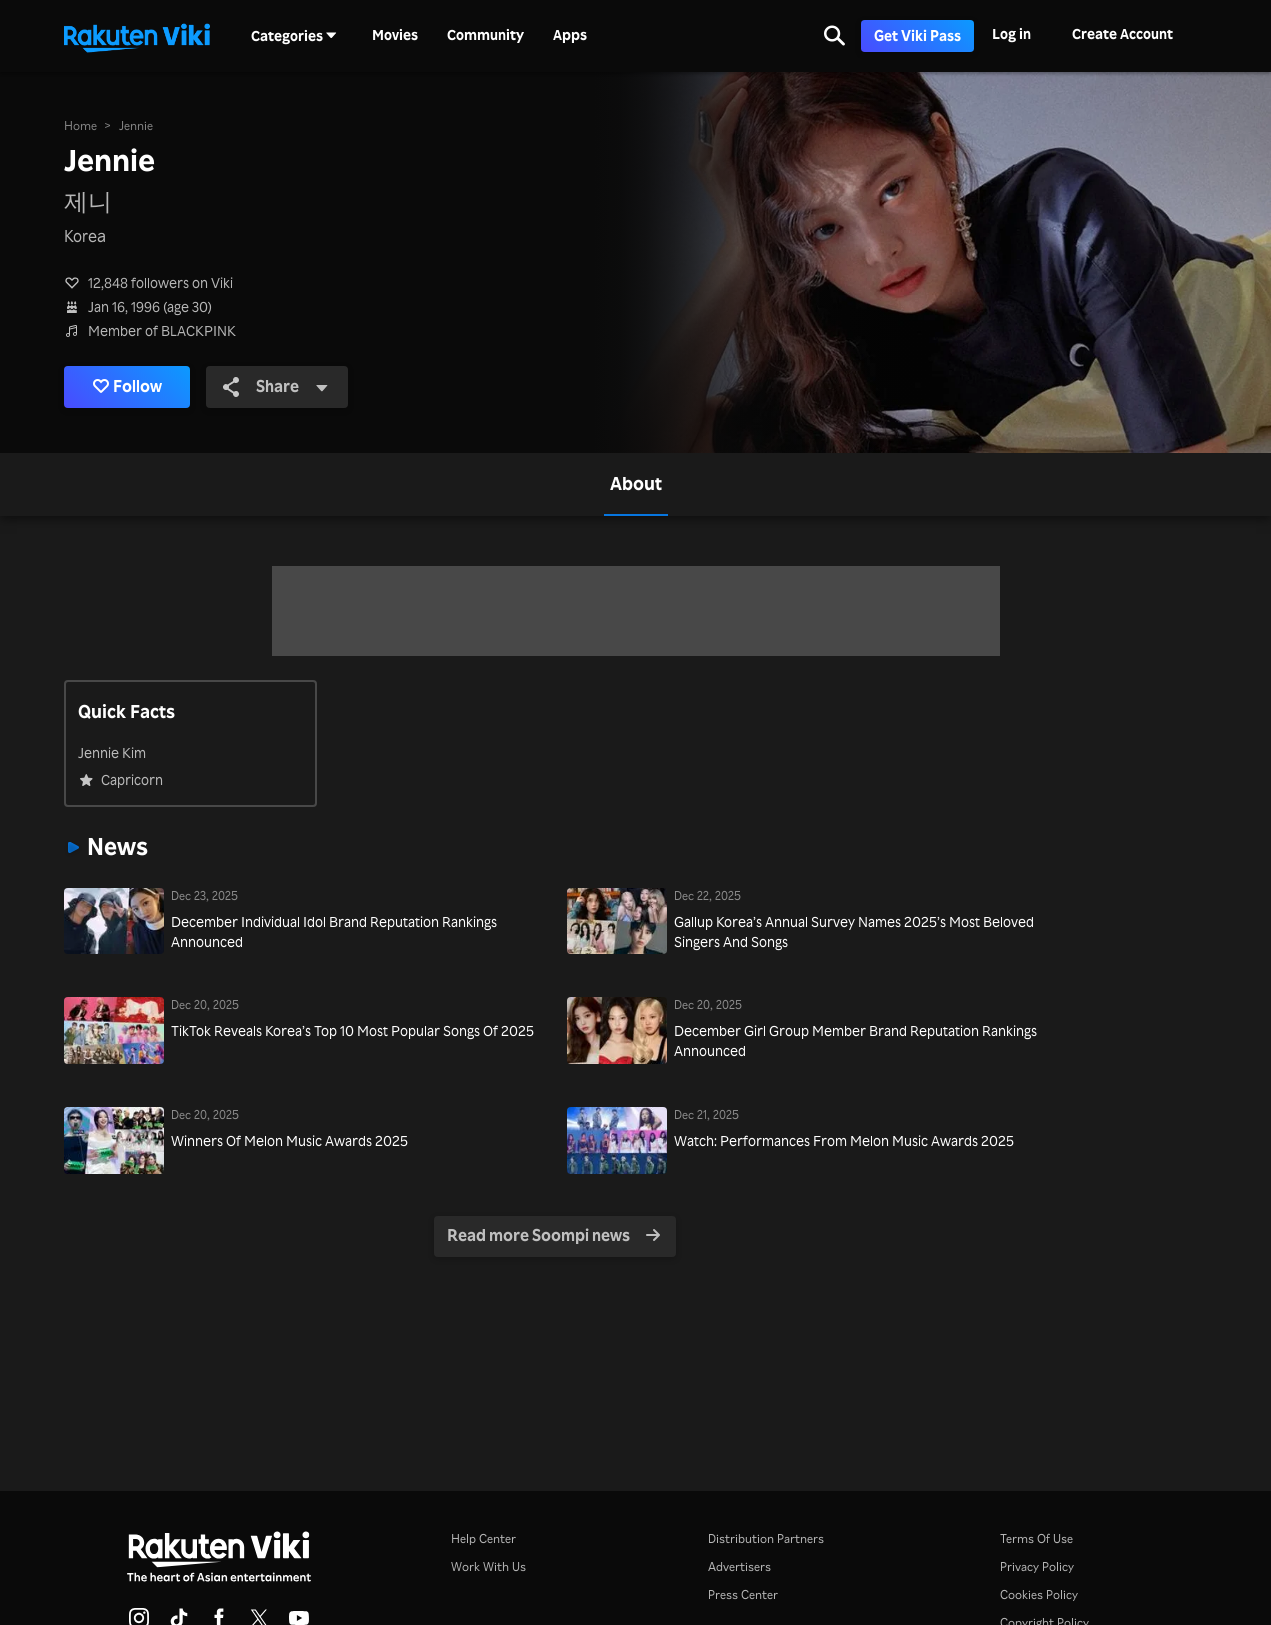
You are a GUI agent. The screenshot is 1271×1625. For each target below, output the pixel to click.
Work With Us (488, 1566)
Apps (570, 35)
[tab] (636, 484)
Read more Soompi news (553, 1236)
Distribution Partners (766, 1538)
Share (279, 386)
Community (485, 35)
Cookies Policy (1039, 1594)
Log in (1011, 33)
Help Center (483, 1538)
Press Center (743, 1594)
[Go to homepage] (137, 36)
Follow (129, 387)
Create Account (1122, 33)
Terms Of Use (1036, 1538)
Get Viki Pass (917, 35)
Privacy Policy (1037, 1566)
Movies (395, 35)
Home (80, 124)
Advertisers (739, 1566)
